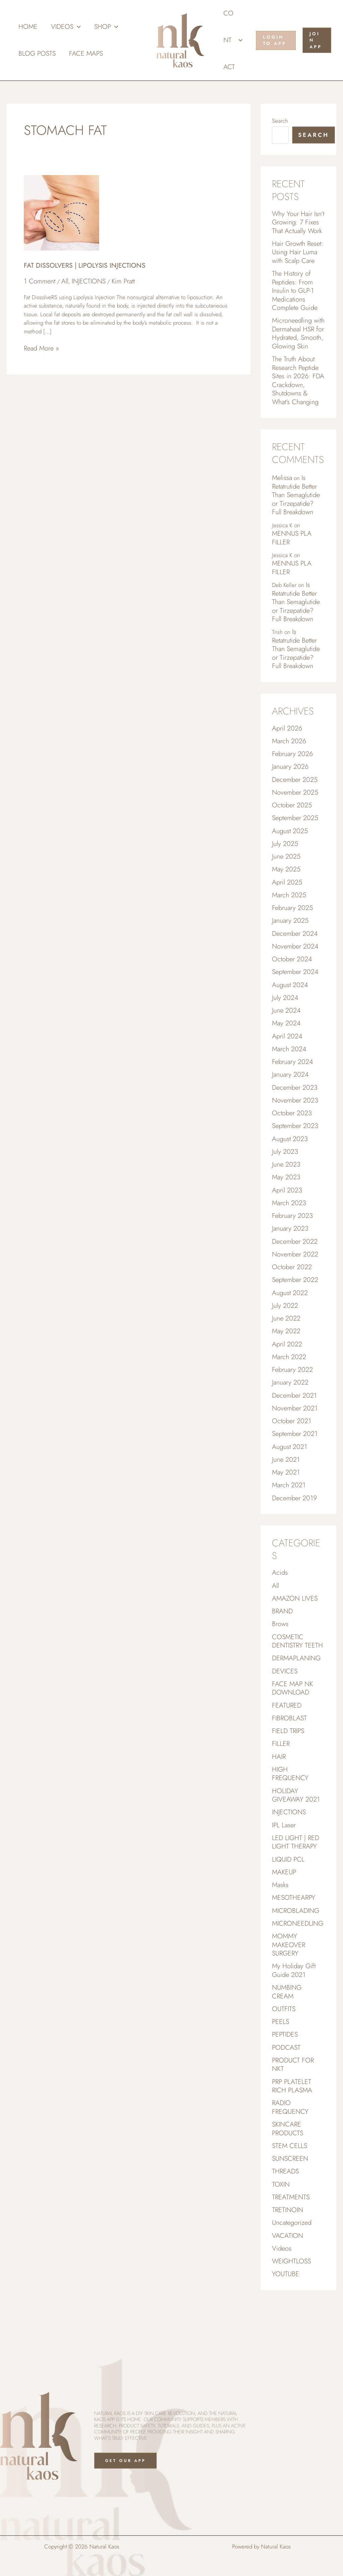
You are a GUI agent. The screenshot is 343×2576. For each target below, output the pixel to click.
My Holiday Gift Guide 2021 (294, 2015)
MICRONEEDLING (297, 1967)
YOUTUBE (285, 2328)
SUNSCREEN (290, 2209)
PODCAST (286, 2095)
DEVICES (284, 1708)
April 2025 (287, 900)
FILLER (281, 1782)
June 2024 (286, 1031)
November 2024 (295, 966)
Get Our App (125, 2461)
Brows (280, 1659)
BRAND (282, 1646)
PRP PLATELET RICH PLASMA (292, 2135)
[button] (77, 26)
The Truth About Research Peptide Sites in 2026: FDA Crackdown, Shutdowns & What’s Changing (298, 387)
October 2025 (292, 821)
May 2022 (286, 1360)
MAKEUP (284, 1915)
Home (28, 27)
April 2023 (287, 1216)
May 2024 (286, 1045)
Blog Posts (37, 53)
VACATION (287, 2289)
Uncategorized (292, 2275)
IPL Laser (284, 1866)
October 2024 (292, 979)
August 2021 (289, 1479)
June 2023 (286, 1189)
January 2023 (290, 1255)
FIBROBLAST (289, 1756)
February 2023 (292, 1242)
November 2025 (295, 808)
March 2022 (289, 1387)
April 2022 (287, 1374)
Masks (280, 1928)
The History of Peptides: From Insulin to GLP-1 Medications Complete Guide (295, 293)
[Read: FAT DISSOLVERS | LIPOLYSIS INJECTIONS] (61, 212)
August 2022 (290, 1321)
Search (280, 121)
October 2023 (292, 1137)
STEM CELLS (289, 2196)
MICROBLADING (295, 1954)
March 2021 (288, 1518)
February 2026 (292, 768)
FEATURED (286, 1743)
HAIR (279, 1796)
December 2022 (295, 1269)
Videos (66, 26)
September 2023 (295, 1150)
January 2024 (290, 1097)
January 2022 (290, 1413)
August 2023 (290, 1163)
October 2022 (292, 1295)
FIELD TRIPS (288, 1769)
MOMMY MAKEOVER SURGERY (288, 1989)
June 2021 (286, 1492)
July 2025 (285, 860)
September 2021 (295, 1466)
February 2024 (292, 1084)
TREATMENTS (291, 2249)
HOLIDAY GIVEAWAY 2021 (296, 1835)
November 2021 (295, 1440)
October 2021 (291, 1453)
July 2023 (285, 1176)
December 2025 (295, 795)
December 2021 (294, 1427)
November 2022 (295, 1282)
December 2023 (295, 1111)
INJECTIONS (89, 281)
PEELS (280, 2069)
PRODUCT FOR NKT (293, 2112)
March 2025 (289, 913)
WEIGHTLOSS (291, 2315)
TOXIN (281, 2236)
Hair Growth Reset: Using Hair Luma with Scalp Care (297, 254)
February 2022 (292, 1400)
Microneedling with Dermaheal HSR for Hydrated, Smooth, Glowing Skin (298, 338)
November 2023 (295, 1124)
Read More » (41, 348)
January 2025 (290, 939)
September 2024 (295, 992)
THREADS (285, 2223)
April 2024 (287, 1058)
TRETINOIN (287, 2262)
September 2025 (295, 834)
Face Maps (86, 53)
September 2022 (295, 1308)
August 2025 (290, 847)
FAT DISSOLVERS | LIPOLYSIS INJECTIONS (84, 265)
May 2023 (286, 1203)
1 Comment (39, 281)
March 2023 (289, 1229)
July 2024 (285, 1018)
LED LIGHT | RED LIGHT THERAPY (295, 1884)
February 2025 (292, 926)
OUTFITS (283, 2055)
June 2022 (286, 1347)
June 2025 (286, 873)
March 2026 (289, 755)
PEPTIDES (285, 2082)
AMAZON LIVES (295, 1633)
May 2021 (286, 1505)
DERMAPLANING (296, 1695)
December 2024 (295, 953)
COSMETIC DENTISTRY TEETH (297, 1677)
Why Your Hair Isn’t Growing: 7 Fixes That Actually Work (298, 223)
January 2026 (290, 781)
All (64, 281)
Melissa (282, 485)
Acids (280, 1607)
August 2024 (290, 1005)
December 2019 (294, 1532)
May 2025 (286, 887)
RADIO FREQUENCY (290, 2156)
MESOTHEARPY (293, 1941)
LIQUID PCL (288, 1902)
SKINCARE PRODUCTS (287, 2178)
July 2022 (285, 1334)
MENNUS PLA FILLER (292, 547)
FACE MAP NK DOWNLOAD (292, 1725)
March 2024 (289, 1071)
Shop (106, 26)
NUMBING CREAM (286, 2038)
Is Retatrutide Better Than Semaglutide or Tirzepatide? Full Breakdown (296, 503)
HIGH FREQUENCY (290, 1813)
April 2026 (287, 742)
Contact (233, 40)
